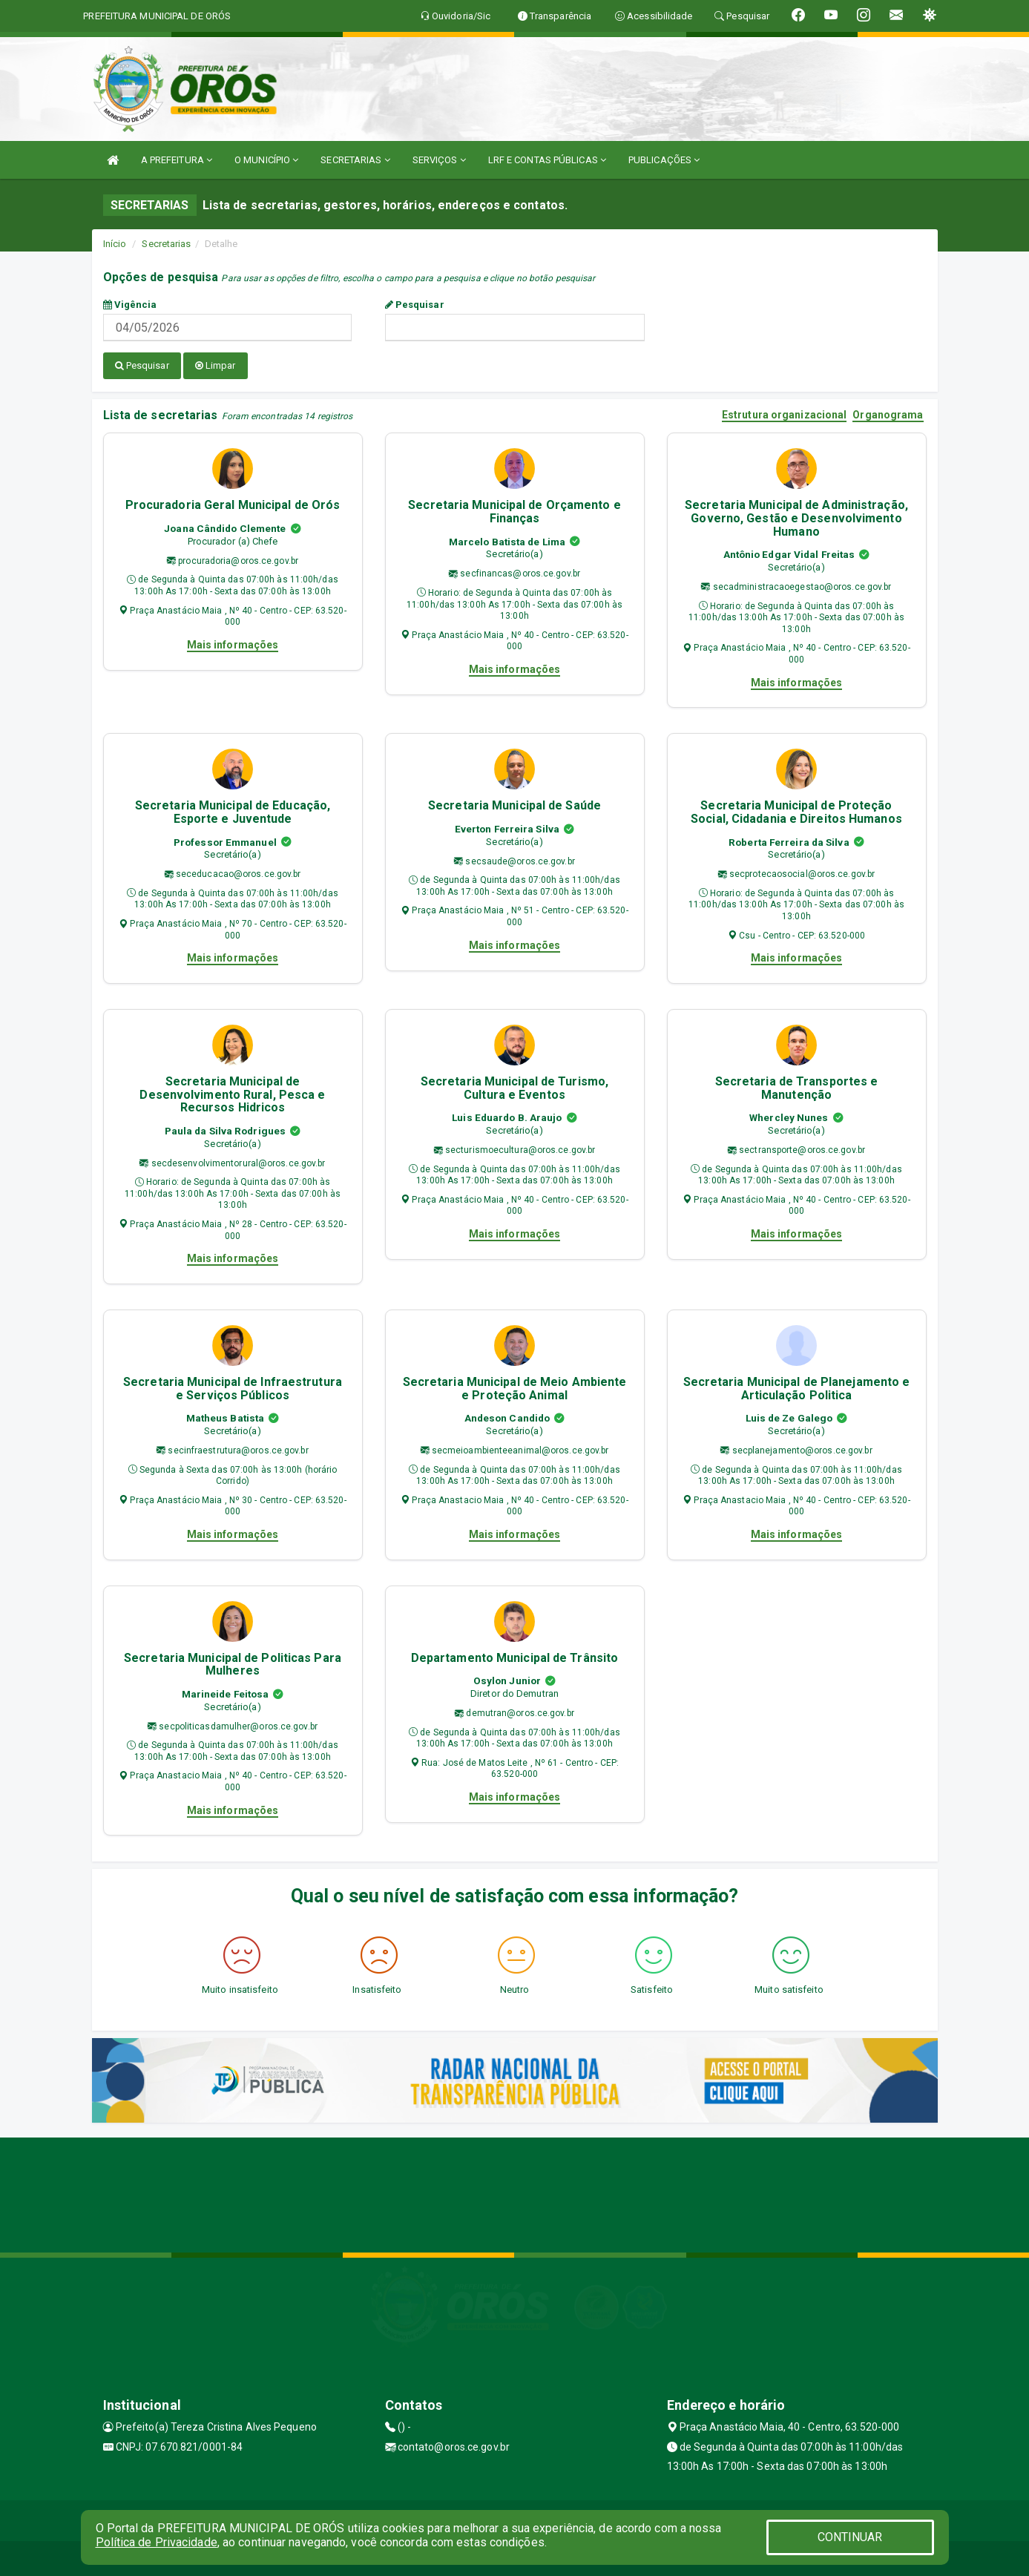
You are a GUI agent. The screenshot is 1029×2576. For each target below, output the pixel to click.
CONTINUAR (850, 2537)
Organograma (887, 413)
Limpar (215, 365)
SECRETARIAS (354, 159)
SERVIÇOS (439, 159)
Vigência (130, 304)
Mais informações (233, 643)
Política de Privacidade (156, 2542)
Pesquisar (414, 304)
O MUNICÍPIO (266, 159)
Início (115, 243)
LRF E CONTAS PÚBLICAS (547, 159)
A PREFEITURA (176, 159)
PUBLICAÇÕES (664, 159)
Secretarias (166, 243)
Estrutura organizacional (784, 413)
